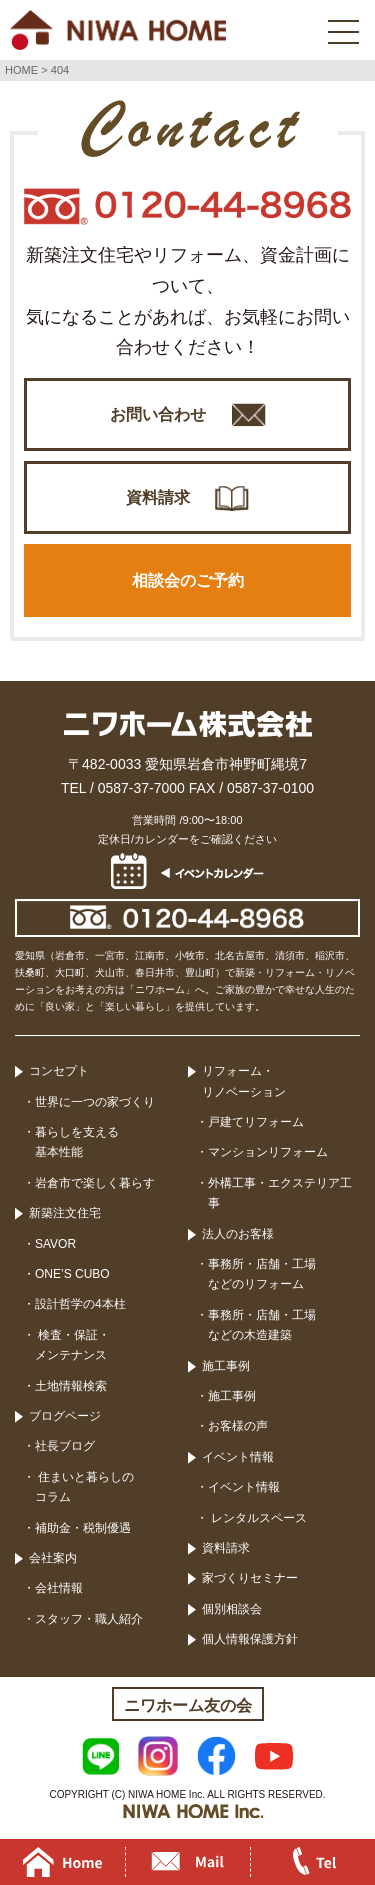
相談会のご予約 (188, 580)
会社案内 (53, 1558)
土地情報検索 (71, 1386)
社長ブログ (65, 1446)
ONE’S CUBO (72, 1274)
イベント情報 (238, 1457)
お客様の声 (238, 1426)
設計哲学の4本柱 (80, 1304)
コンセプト (59, 1071)
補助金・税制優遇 (83, 1528)
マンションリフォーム (268, 1152)
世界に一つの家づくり (95, 1102)
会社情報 (59, 1588)
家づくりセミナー (250, 1578)
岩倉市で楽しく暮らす (95, 1183)
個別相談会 (232, 1609)
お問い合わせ (158, 414)
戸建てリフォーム (256, 1122)
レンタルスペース (257, 1518)
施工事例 (226, 1366)
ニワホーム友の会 (188, 1705)
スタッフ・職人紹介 (89, 1619)
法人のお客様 (238, 1234)
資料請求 (158, 497)
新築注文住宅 (65, 1213)
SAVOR (55, 1244)
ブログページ (65, 1416)
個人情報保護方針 (250, 1639)
